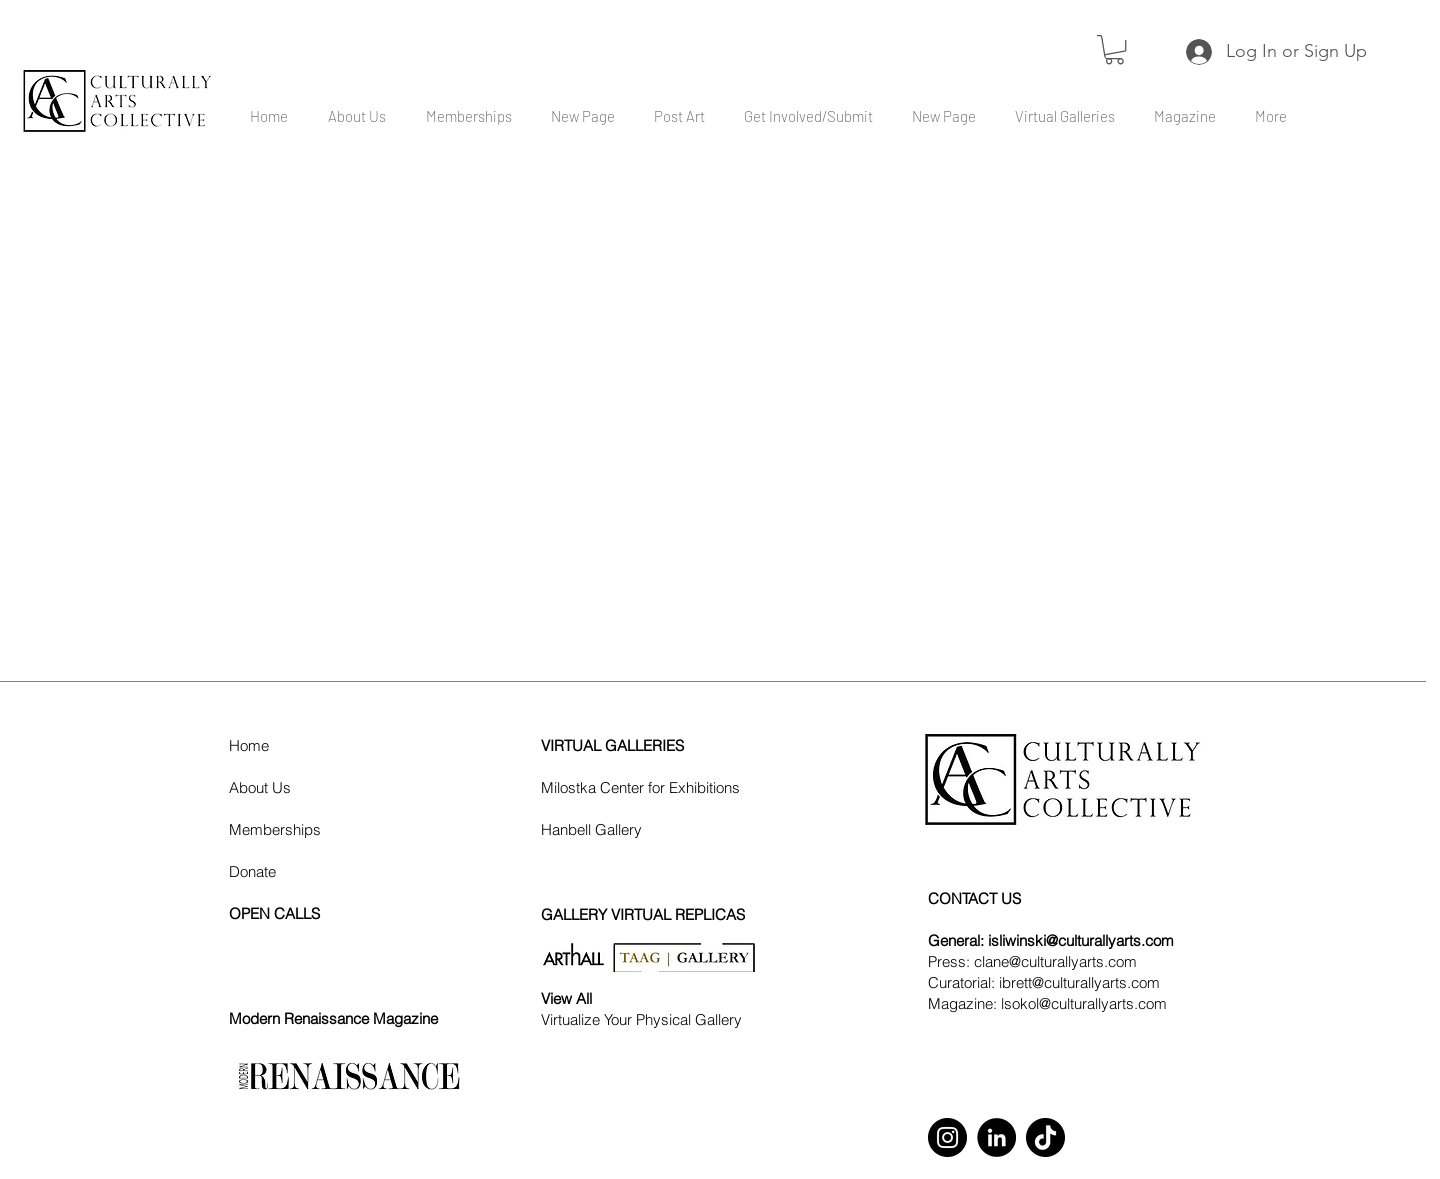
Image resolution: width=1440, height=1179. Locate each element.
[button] (1114, 49)
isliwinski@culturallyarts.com (1081, 940)
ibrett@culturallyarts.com (1079, 982)
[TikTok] (1045, 1137)
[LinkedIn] (996, 1137)
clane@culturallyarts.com (1055, 961)
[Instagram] (947, 1137)
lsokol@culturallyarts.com (1084, 1003)
